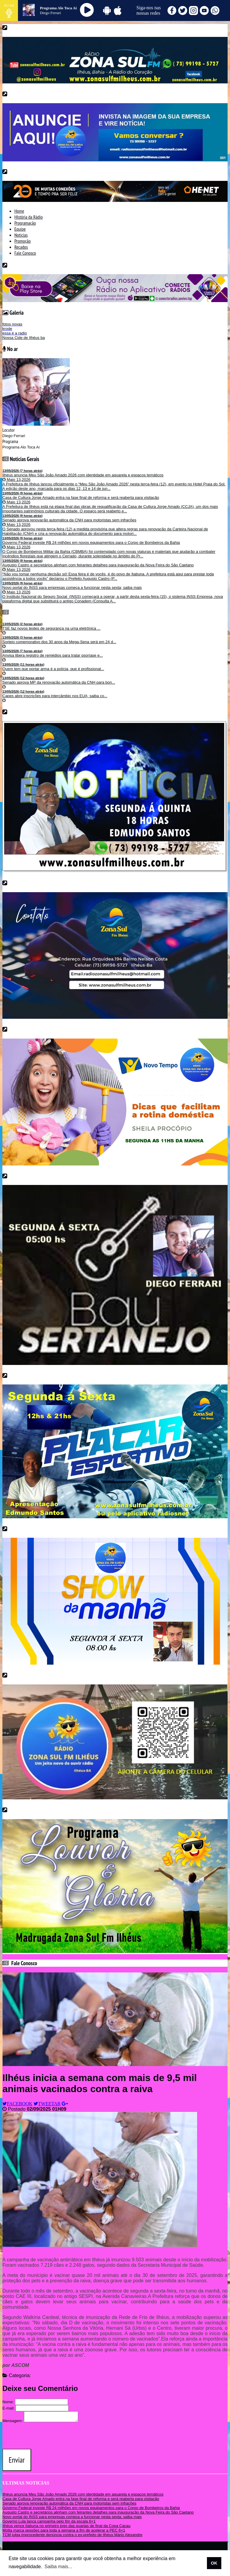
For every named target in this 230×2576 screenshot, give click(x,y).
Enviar (17, 2462)
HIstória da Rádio (28, 217)
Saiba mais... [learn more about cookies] (58, 2566)
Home (19, 211)
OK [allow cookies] (214, 2563)
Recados (21, 247)
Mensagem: (12, 2422)
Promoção (22, 241)
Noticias (21, 235)
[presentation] (47, 2436)
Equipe (20, 229)
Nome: (8, 2402)
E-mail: (8, 2408)
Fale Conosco (25, 253)
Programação (25, 223)
